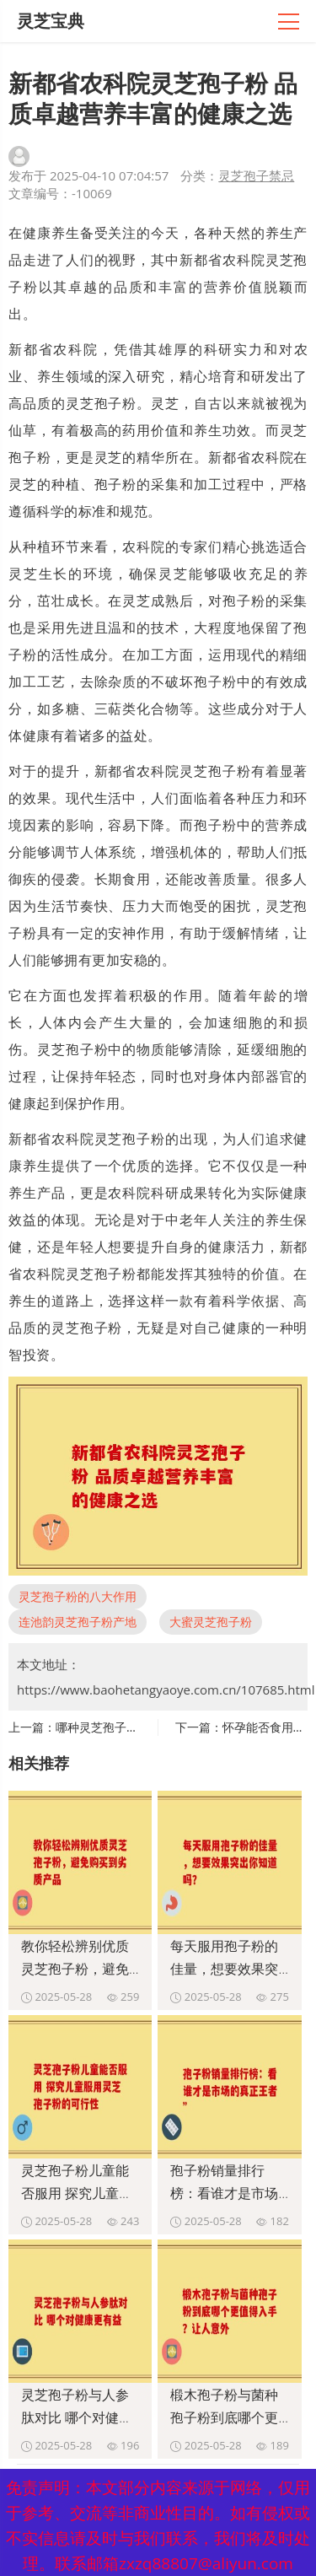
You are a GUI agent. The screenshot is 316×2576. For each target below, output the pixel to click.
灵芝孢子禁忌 (256, 175)
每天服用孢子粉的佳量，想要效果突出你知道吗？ (224, 1969)
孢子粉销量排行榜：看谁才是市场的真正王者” (224, 2193)
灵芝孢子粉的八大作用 (78, 1596)
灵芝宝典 (50, 20)
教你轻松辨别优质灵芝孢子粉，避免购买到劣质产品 (75, 1969)
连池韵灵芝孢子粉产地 (78, 1622)
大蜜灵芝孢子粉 (210, 1622)
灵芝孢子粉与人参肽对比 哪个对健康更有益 (76, 2417)
